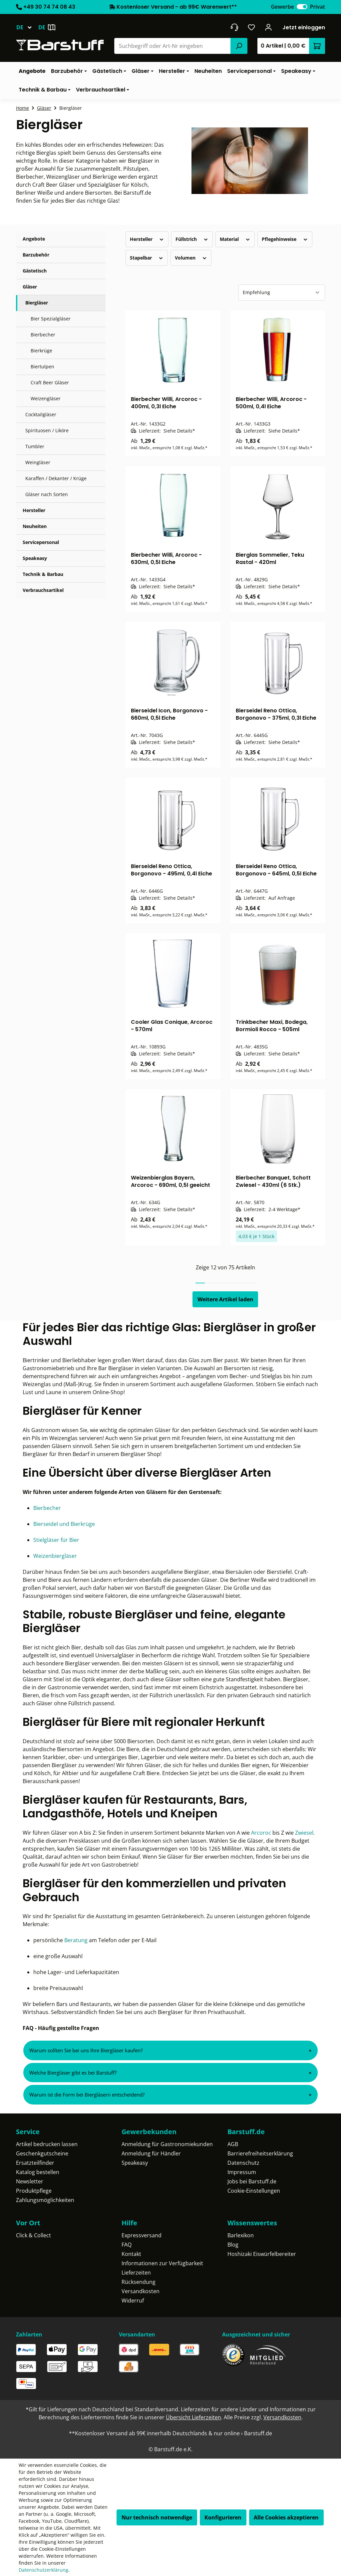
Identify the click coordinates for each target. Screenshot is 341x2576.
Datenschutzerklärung (43, 2570)
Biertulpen (42, 366)
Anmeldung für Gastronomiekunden (167, 2144)
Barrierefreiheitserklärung (260, 2153)
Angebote (34, 239)
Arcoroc (261, 1832)
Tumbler (34, 446)
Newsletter (29, 2181)
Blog (232, 2244)
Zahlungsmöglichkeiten (45, 2200)
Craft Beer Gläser (50, 382)
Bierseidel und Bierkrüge (64, 1524)
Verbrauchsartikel (43, 590)
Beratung (76, 1940)
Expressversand (142, 2235)
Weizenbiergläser (55, 1556)
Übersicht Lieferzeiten (193, 2417)
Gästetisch (35, 271)
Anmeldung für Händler (151, 2153)
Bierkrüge (41, 350)
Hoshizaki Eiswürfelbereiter (261, 2254)
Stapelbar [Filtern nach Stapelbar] (147, 258)
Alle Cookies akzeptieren (286, 2517)
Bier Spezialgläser (51, 318)
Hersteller (34, 510)
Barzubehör (36, 255)
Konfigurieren (222, 2517)
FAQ (127, 2244)
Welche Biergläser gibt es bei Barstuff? (73, 2072)
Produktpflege (34, 2190)
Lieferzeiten (136, 2272)
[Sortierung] (281, 292)
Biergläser (36, 302)
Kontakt (131, 2254)
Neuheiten (35, 526)
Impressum (241, 2172)
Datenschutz (243, 2162)
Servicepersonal (41, 542)
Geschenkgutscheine (42, 2153)
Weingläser (37, 462)
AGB (232, 2144)
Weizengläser (46, 398)
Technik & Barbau (43, 574)
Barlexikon (240, 2235)
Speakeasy (35, 558)
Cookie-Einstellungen (253, 2190)
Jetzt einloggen (303, 27)
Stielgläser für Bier (56, 1540)
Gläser (30, 286)
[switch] (302, 6)
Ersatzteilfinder (35, 2162)
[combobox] (172, 46)
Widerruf (133, 2300)
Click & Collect (33, 2235)
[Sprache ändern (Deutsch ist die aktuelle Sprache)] (27, 27)
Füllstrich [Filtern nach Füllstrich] (191, 239)
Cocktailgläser (40, 414)
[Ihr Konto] (268, 27)
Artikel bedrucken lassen (47, 2144)
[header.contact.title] (234, 27)
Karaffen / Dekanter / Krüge (56, 478)
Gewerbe (282, 6)
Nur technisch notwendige (157, 2517)
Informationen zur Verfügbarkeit (162, 2263)
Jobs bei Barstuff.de (251, 2181)
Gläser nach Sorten (46, 494)
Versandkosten (141, 2291)
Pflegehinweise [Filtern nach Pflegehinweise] (285, 239)
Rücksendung (139, 2282)
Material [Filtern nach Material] (235, 239)
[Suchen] (238, 46)
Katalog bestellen (37, 2172)
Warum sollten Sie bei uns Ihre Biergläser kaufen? (86, 2050)
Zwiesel (304, 1832)
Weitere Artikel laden (225, 1299)
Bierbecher (43, 334)
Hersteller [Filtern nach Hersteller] (147, 239)
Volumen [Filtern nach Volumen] (191, 258)
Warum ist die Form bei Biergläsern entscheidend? (87, 2094)
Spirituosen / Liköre (47, 430)
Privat (317, 6)
